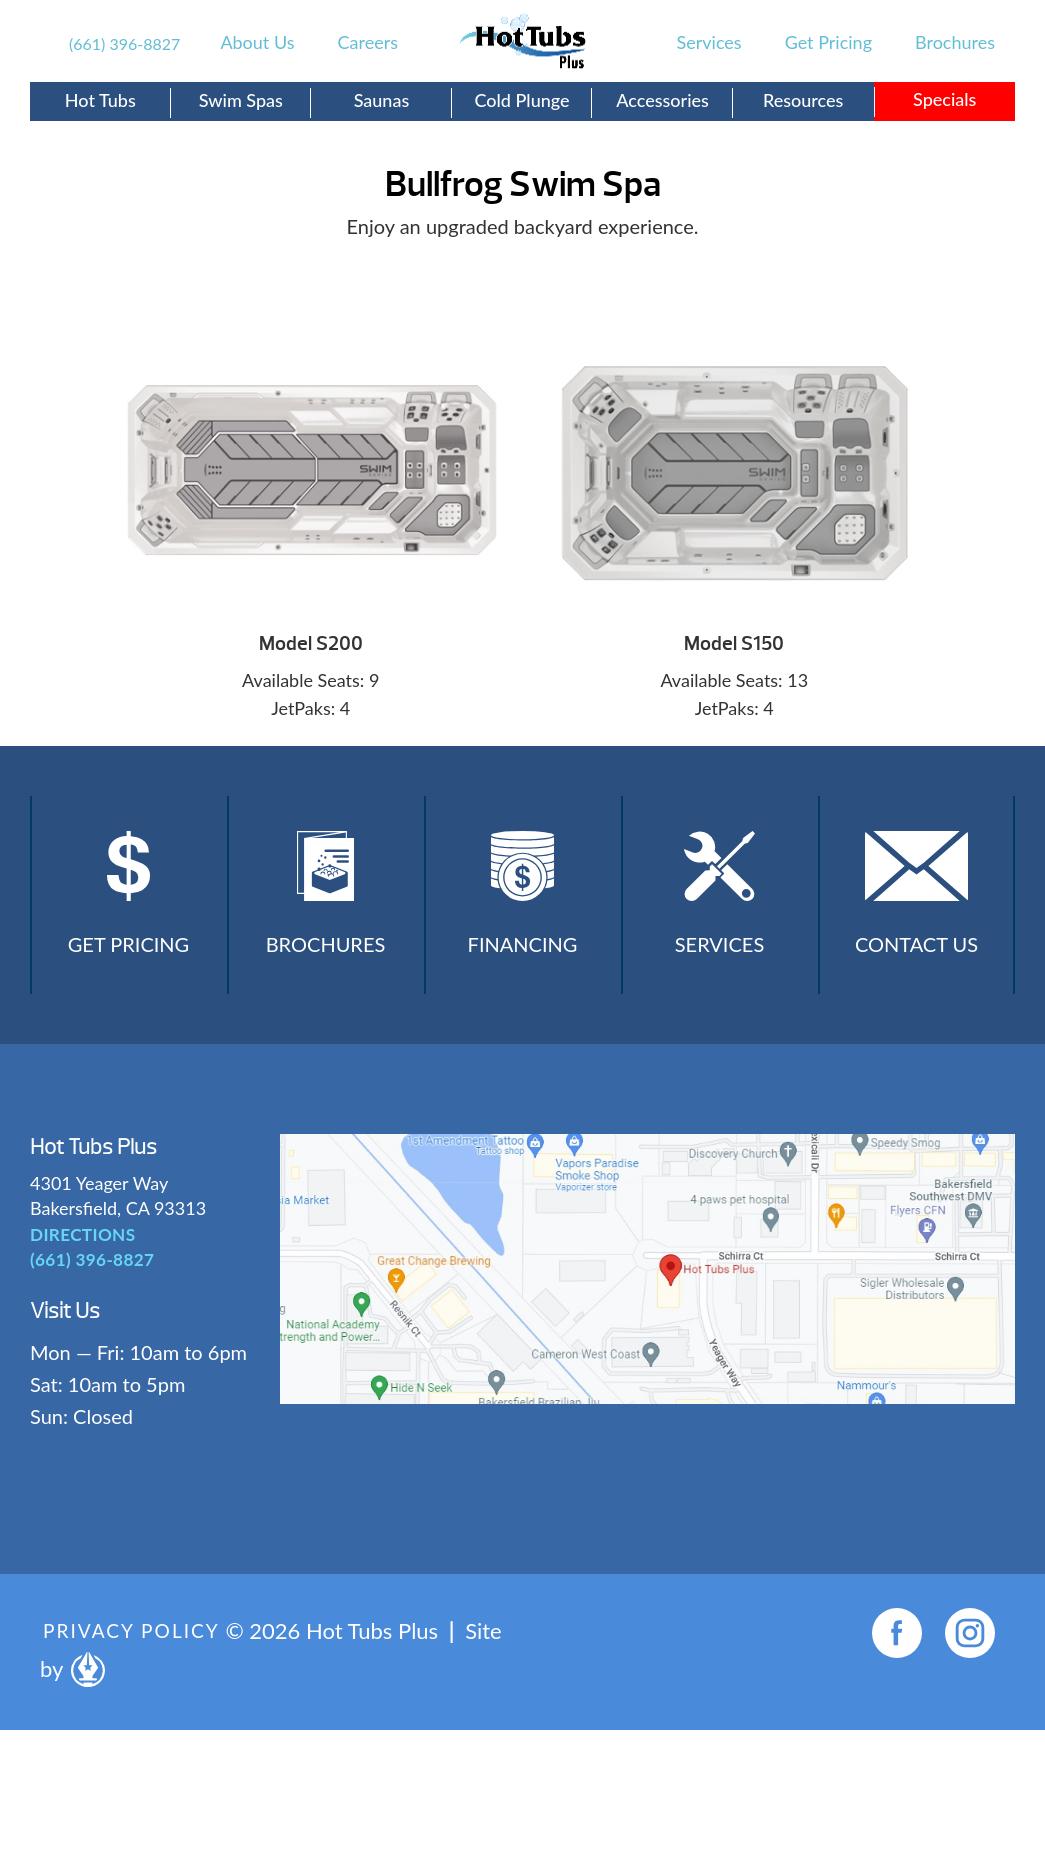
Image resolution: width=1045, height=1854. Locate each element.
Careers (368, 42)
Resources (803, 100)
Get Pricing (828, 42)
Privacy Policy (135, 1640)
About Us (257, 42)
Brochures (955, 42)
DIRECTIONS (79, 1242)
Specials (944, 99)
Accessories (662, 100)
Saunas (382, 100)
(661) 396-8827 (124, 43)
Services (709, 42)
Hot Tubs (100, 100)
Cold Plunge (521, 100)
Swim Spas (241, 100)
